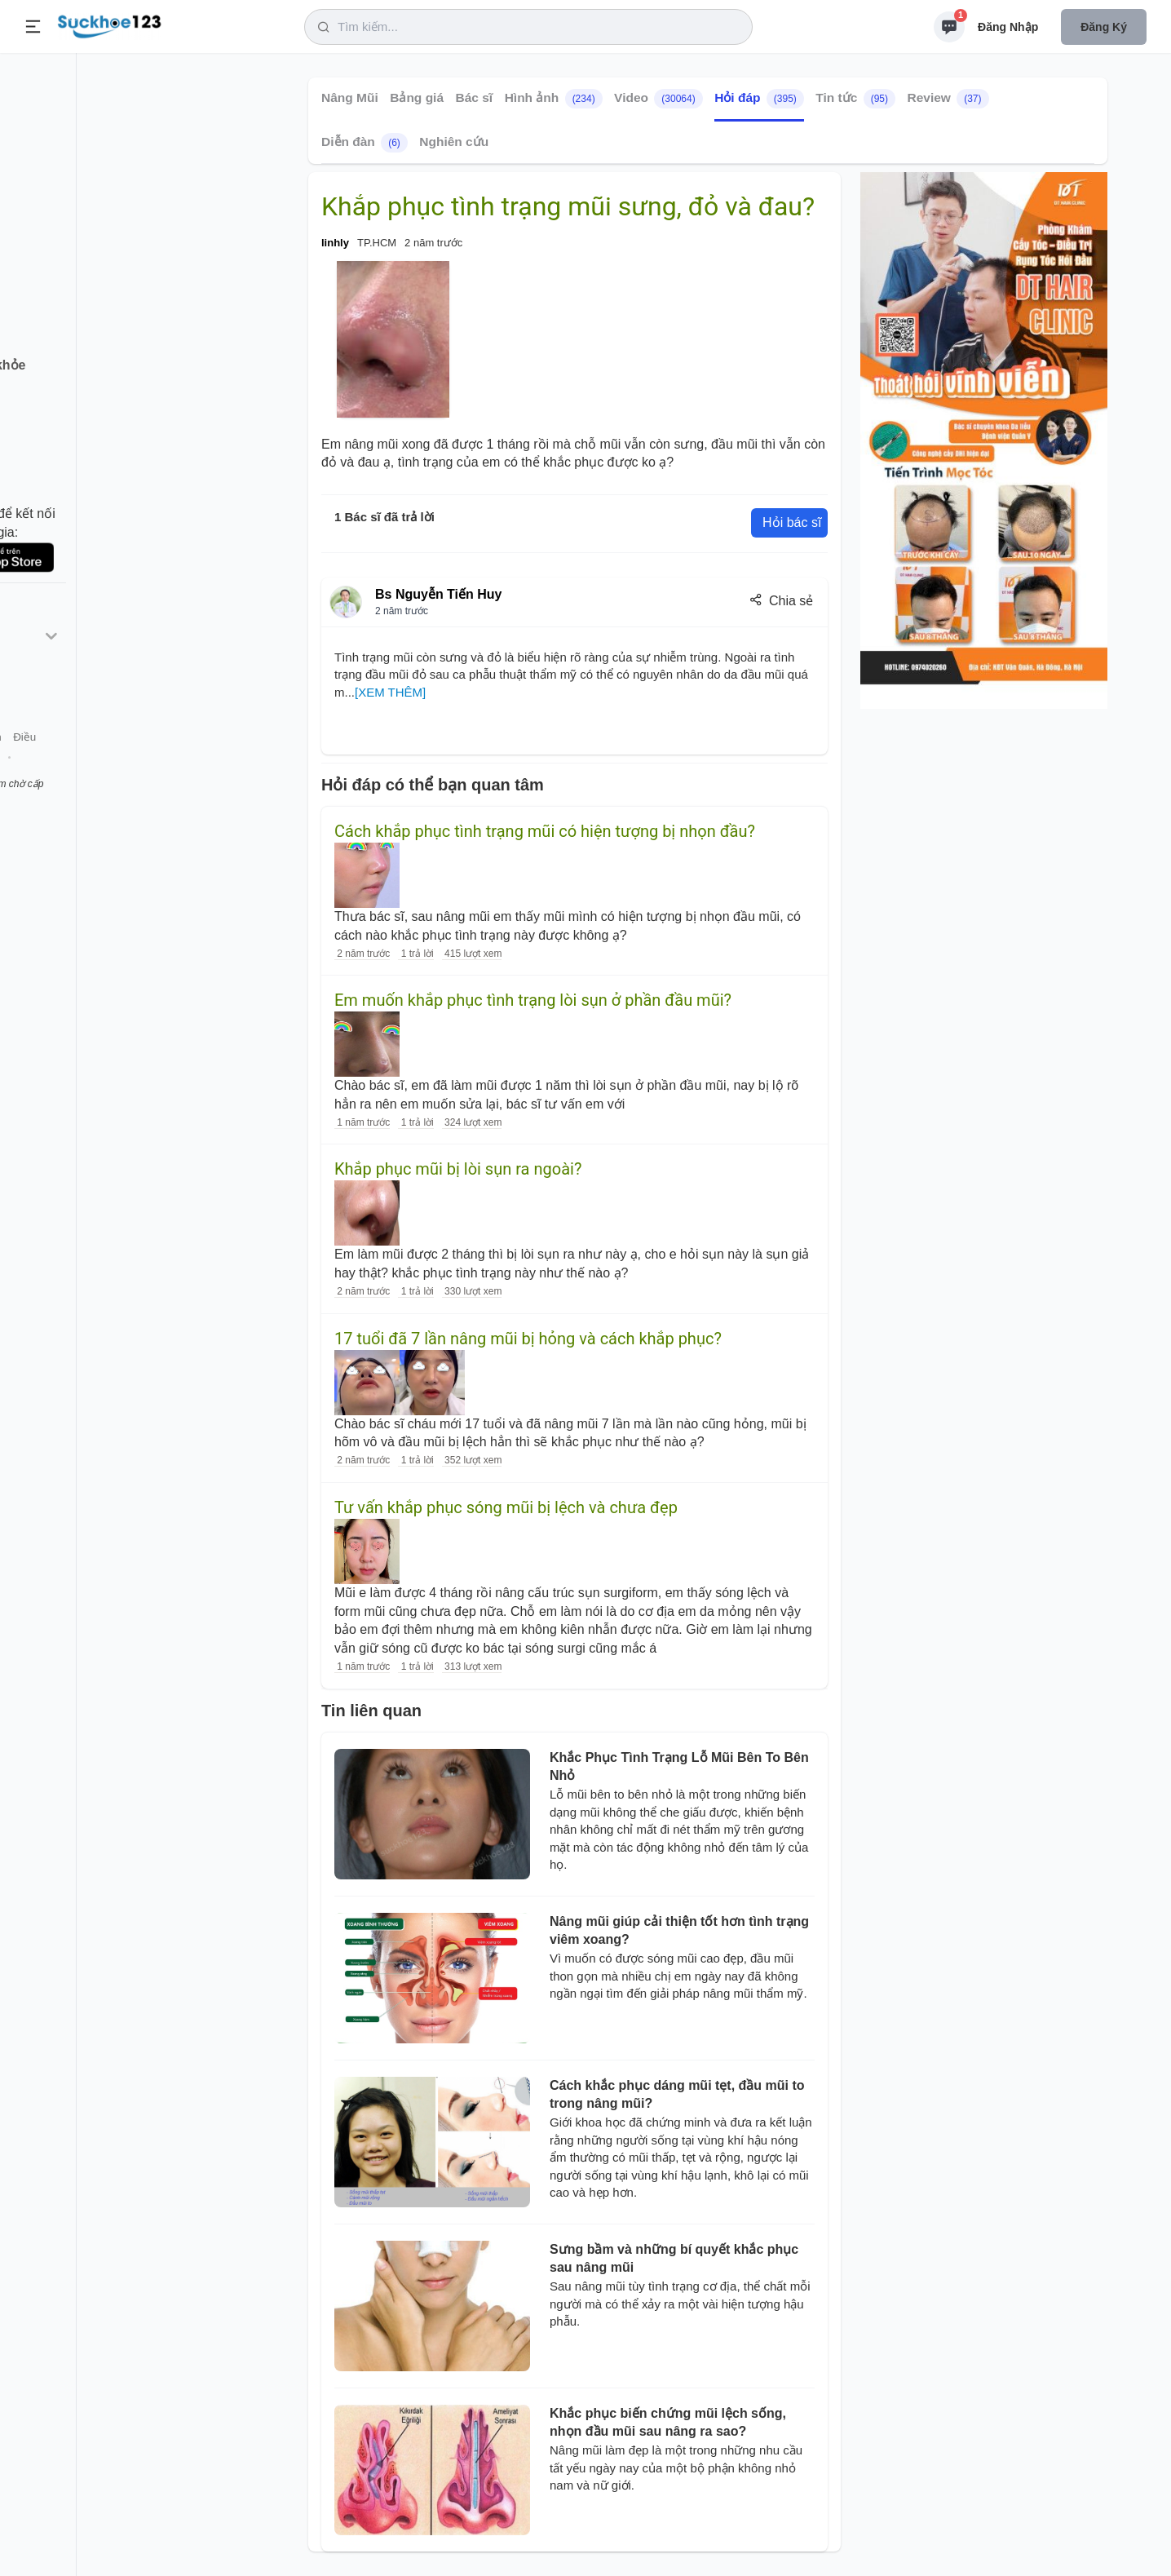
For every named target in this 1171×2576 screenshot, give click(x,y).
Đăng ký (1103, 26)
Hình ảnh (554, 98)
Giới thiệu (37, 774)
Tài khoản (145, 774)
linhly (335, 243)
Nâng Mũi (349, 97)
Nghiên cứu (453, 141)
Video (658, 98)
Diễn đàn (364, 143)
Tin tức (855, 98)
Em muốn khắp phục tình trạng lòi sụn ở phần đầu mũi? (532, 1000)
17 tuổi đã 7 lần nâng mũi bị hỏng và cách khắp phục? (528, 1338)
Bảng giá (417, 97)
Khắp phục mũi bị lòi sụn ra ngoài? (457, 1169)
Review (947, 98)
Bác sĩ (474, 97)
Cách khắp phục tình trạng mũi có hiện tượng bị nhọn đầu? (544, 831)
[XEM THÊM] (390, 692)
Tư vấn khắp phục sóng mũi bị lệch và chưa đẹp (506, 1507)
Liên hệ (90, 774)
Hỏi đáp (759, 98)
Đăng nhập (1008, 26)
